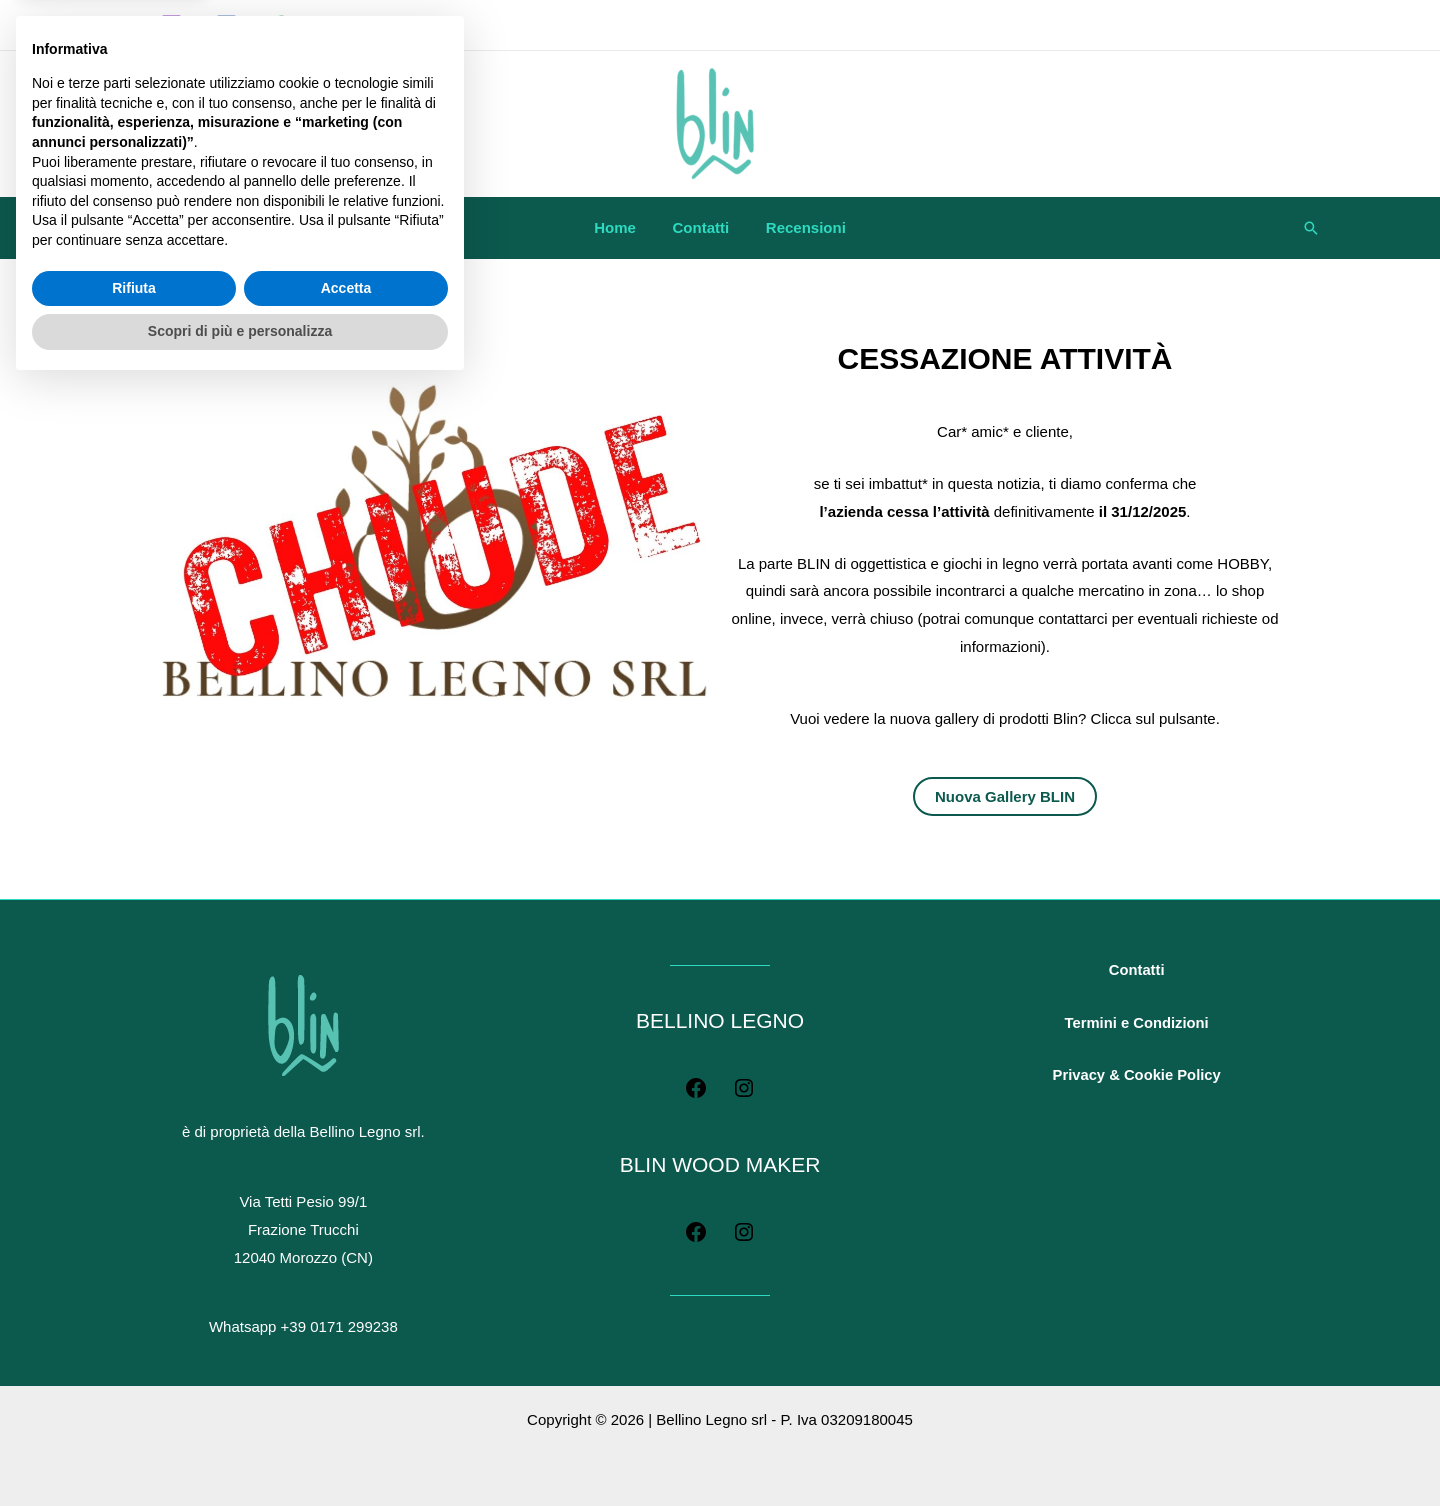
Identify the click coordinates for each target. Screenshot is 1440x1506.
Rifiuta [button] (134, 1408)
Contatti (701, 227)
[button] (1311, 228)
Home (622, 227)
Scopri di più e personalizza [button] (240, 1451)
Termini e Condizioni (1136, 1031)
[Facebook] (226, 25)
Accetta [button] (346, 1408)
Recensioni (799, 227)
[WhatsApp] (281, 25)
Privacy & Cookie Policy (1136, 1089)
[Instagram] (171, 25)
